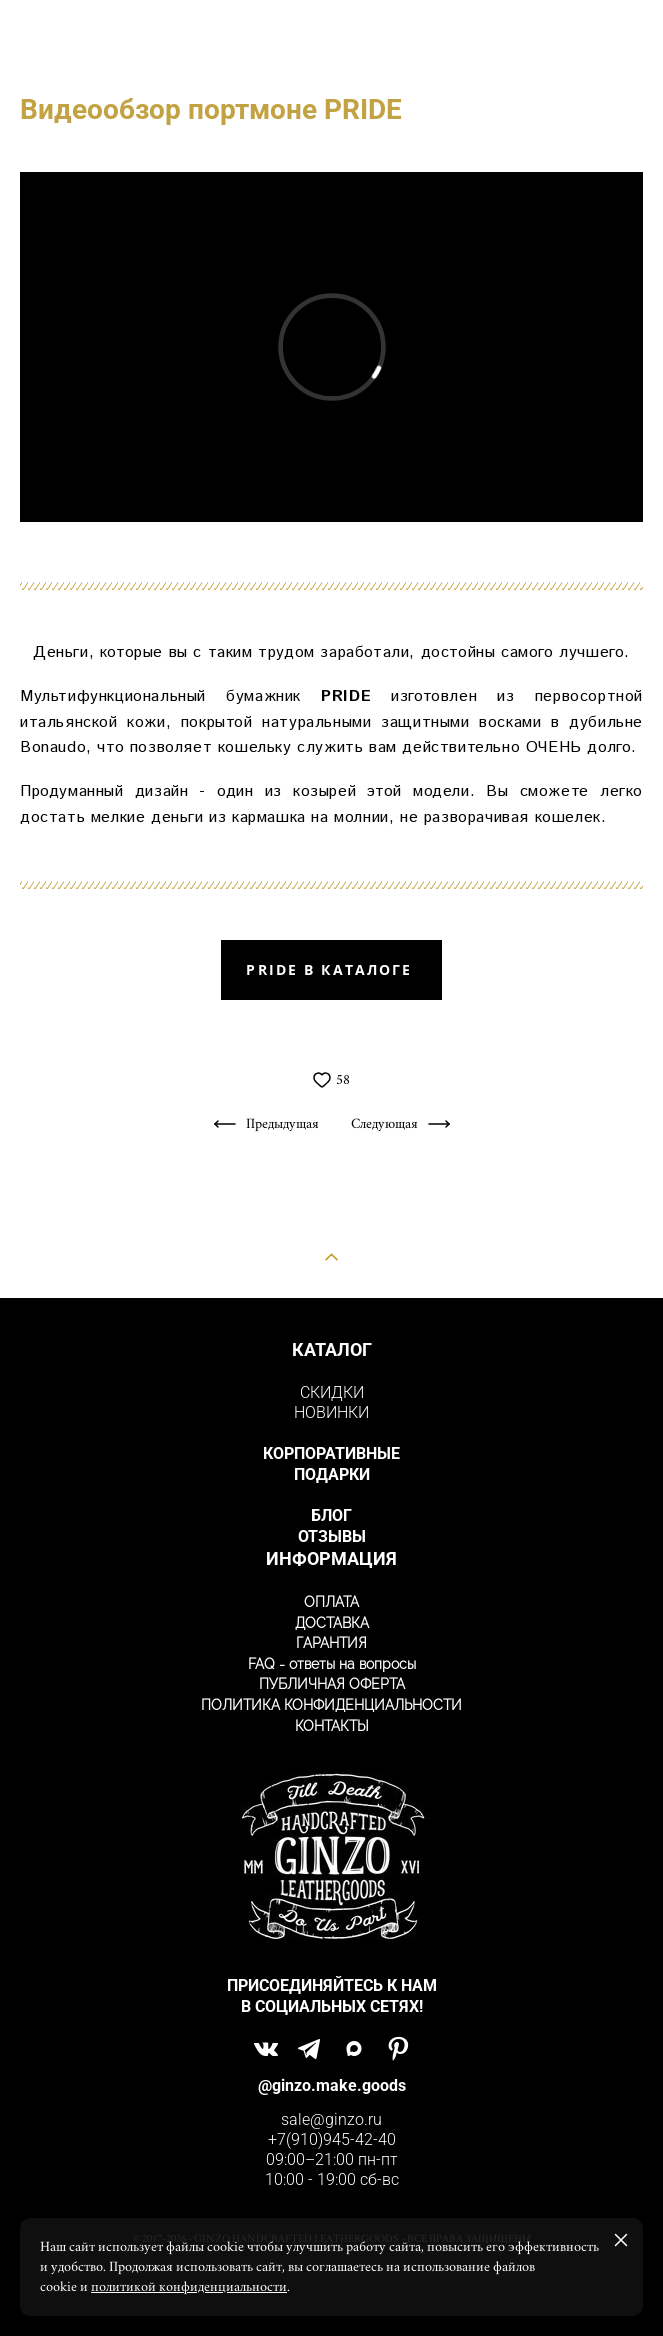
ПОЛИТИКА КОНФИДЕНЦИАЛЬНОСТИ (331, 1705)
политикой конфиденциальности (189, 2287)
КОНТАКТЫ (332, 1726)
